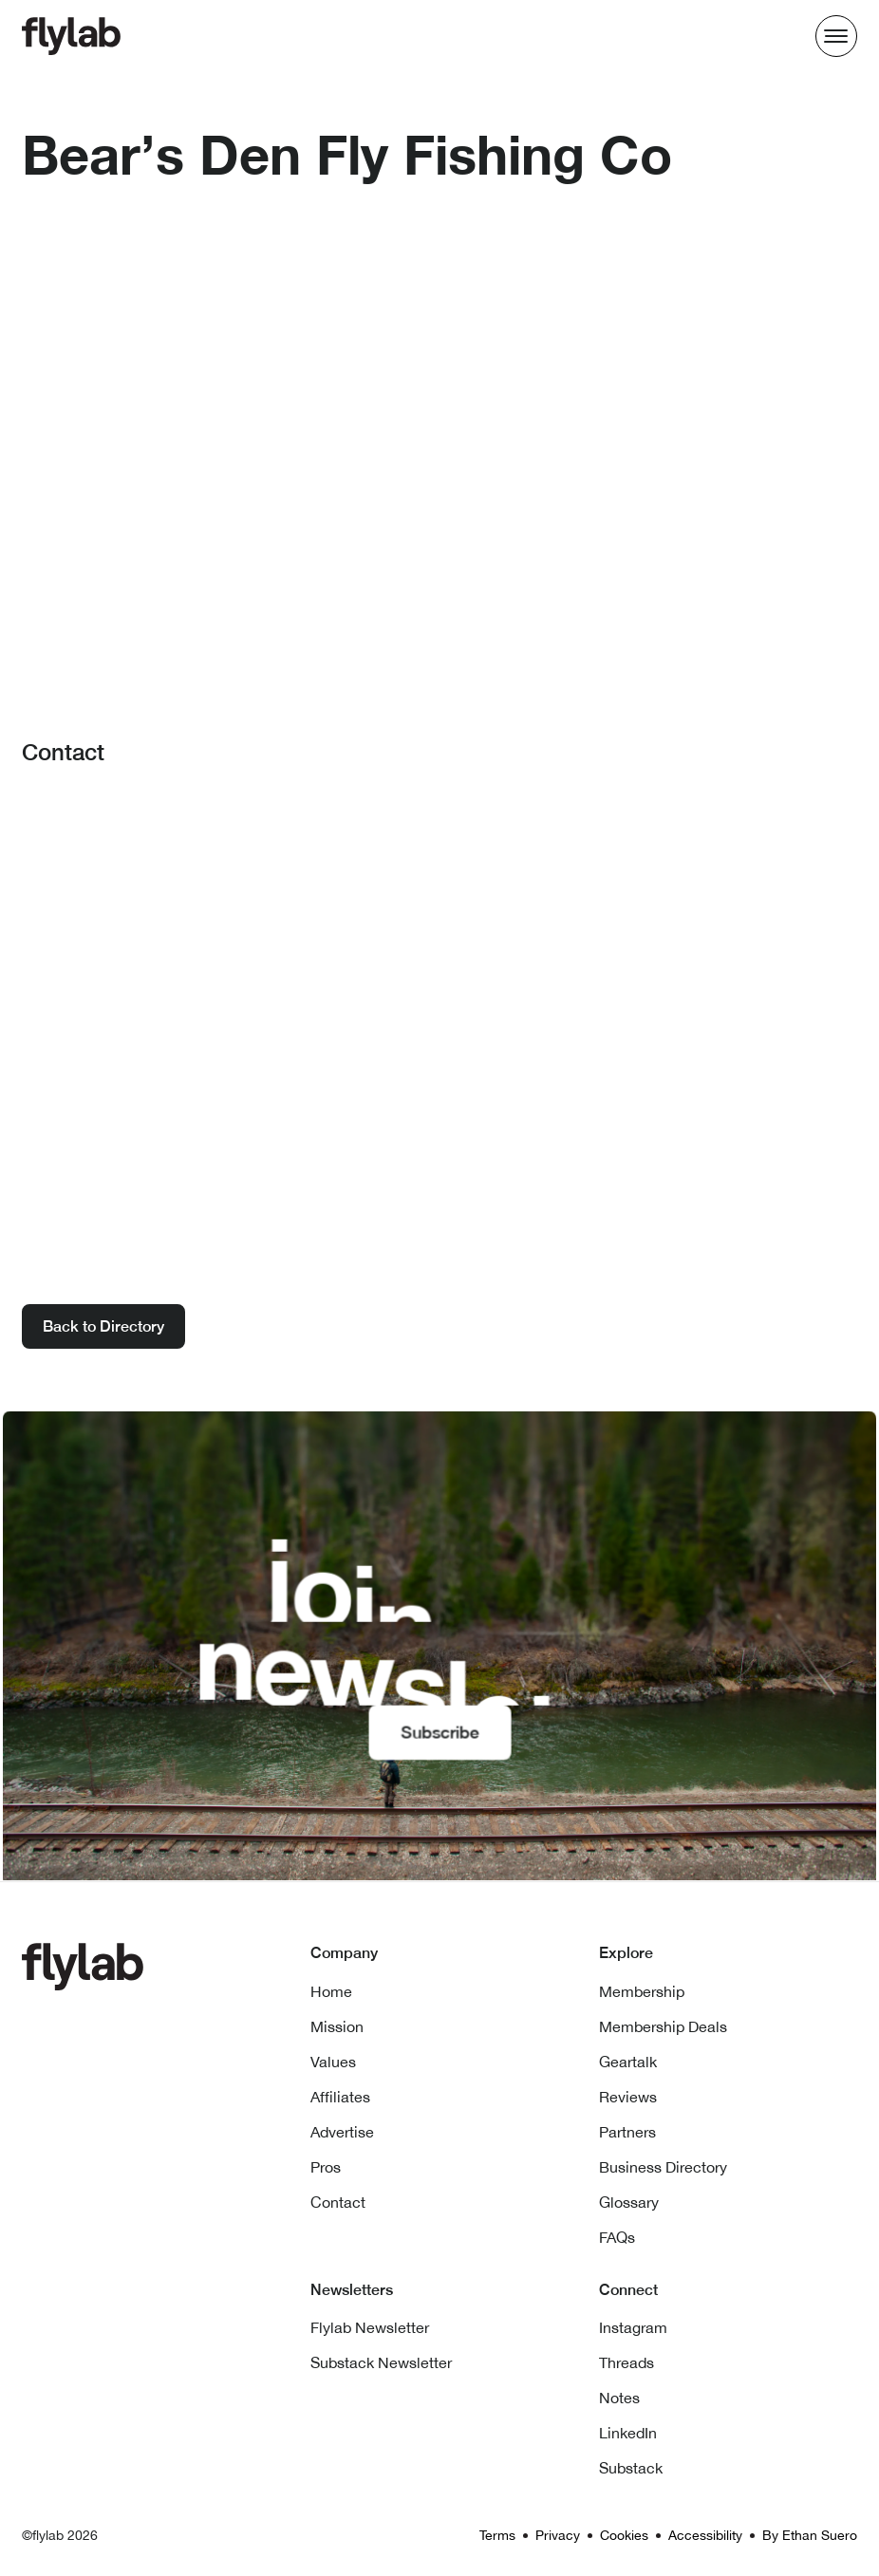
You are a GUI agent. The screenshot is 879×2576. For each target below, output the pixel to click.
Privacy (557, 2535)
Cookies (624, 2535)
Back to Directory (103, 1326)
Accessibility (705, 2535)
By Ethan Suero (809, 2535)
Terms (497, 2535)
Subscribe (439, 1731)
